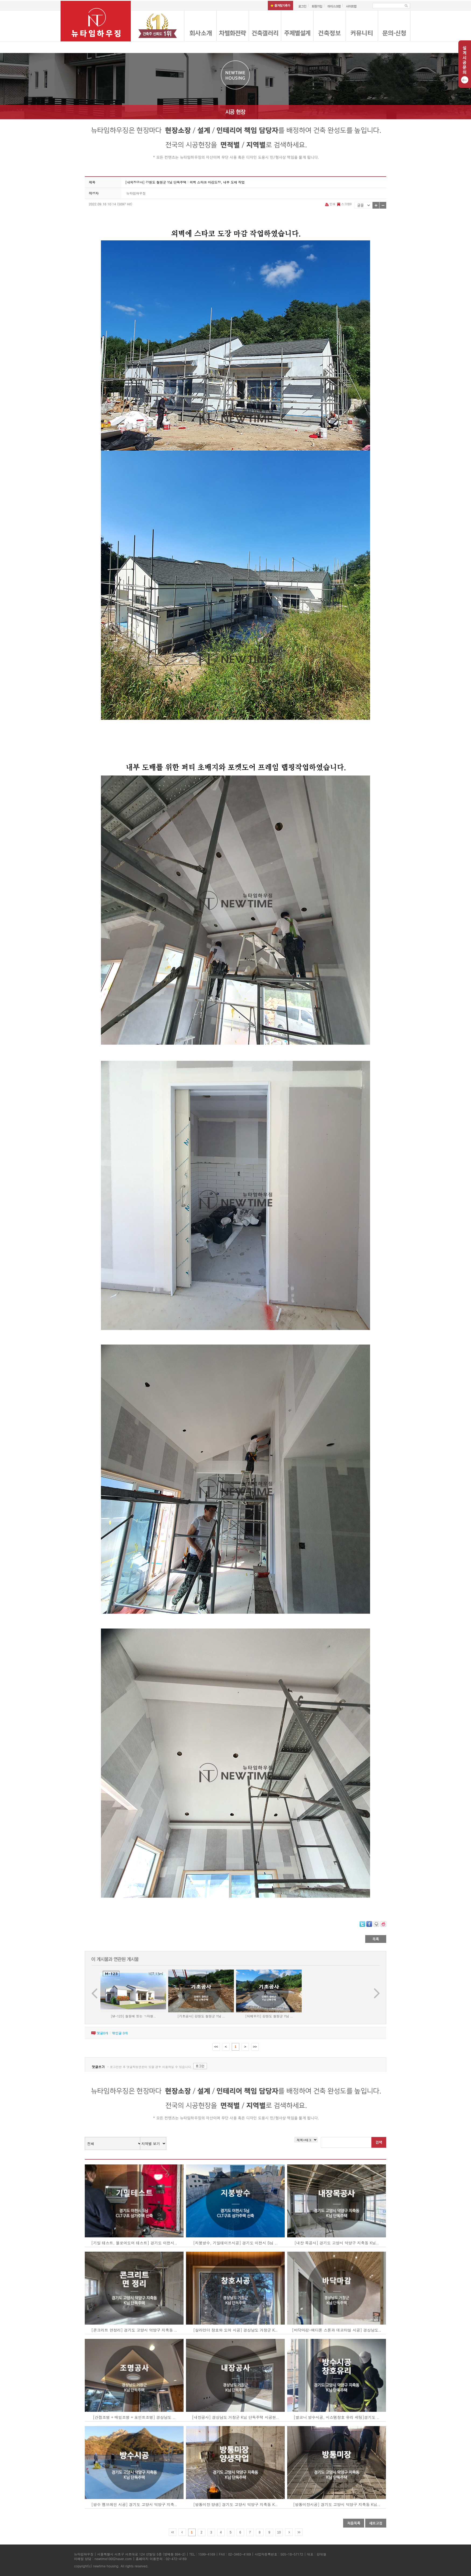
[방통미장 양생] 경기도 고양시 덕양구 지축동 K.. (235, 2504)
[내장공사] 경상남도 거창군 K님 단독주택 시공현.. (235, 2417)
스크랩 (344, 204)
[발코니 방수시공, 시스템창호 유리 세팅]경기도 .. (336, 2417)
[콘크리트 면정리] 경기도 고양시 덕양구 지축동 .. (134, 2330)
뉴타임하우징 (136, 193)
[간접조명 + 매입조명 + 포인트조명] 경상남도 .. (134, 2417)
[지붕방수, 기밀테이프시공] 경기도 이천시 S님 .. (235, 2242)
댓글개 (102, 2033)
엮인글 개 (120, 2033)
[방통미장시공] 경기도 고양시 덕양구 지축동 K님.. (336, 2504)
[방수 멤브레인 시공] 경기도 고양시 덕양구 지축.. (134, 2504)
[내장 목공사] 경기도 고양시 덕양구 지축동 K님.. (336, 2242)
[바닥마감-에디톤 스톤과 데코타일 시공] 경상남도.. (336, 2330)
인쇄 (330, 204)
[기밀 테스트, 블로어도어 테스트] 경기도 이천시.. (134, 2242)
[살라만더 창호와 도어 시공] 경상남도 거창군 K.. (235, 2330)
